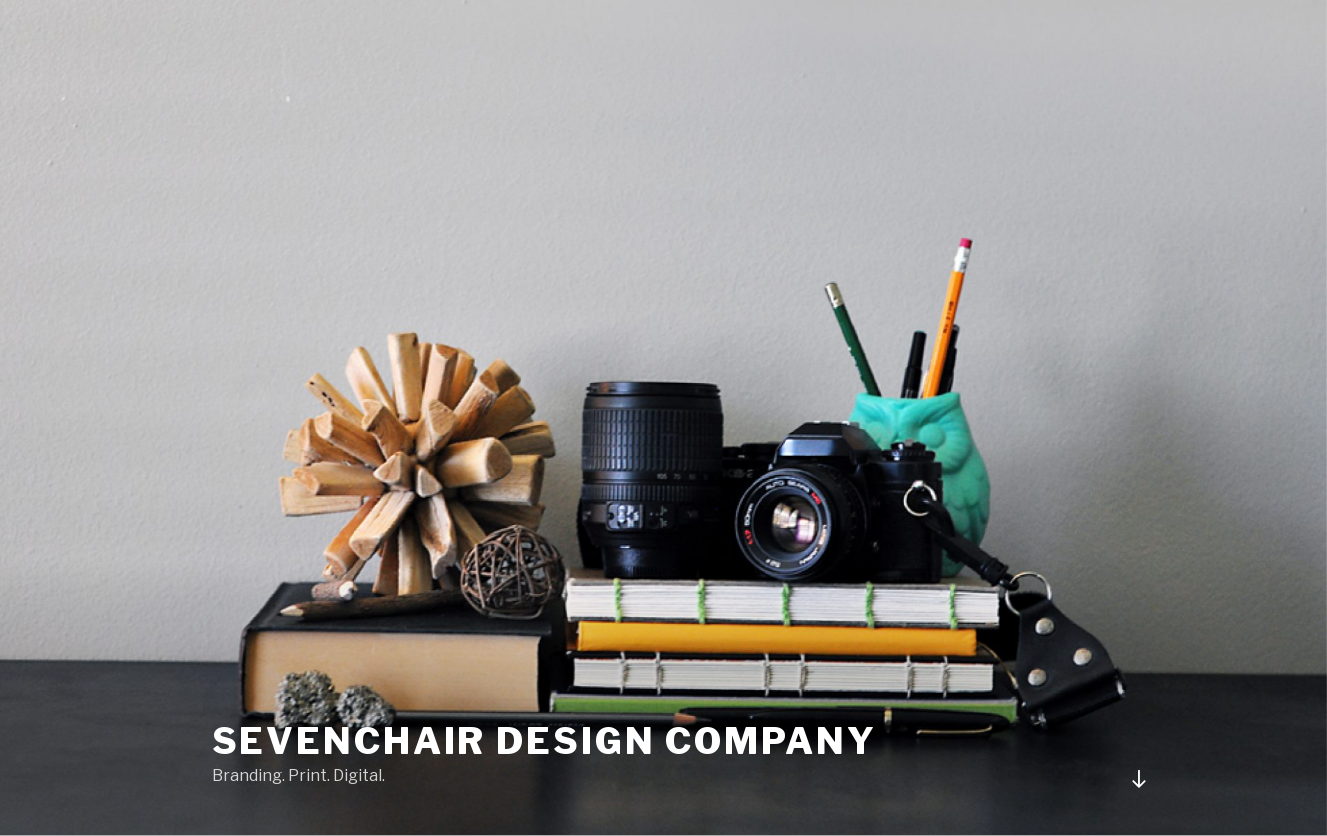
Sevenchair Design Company (544, 741)
